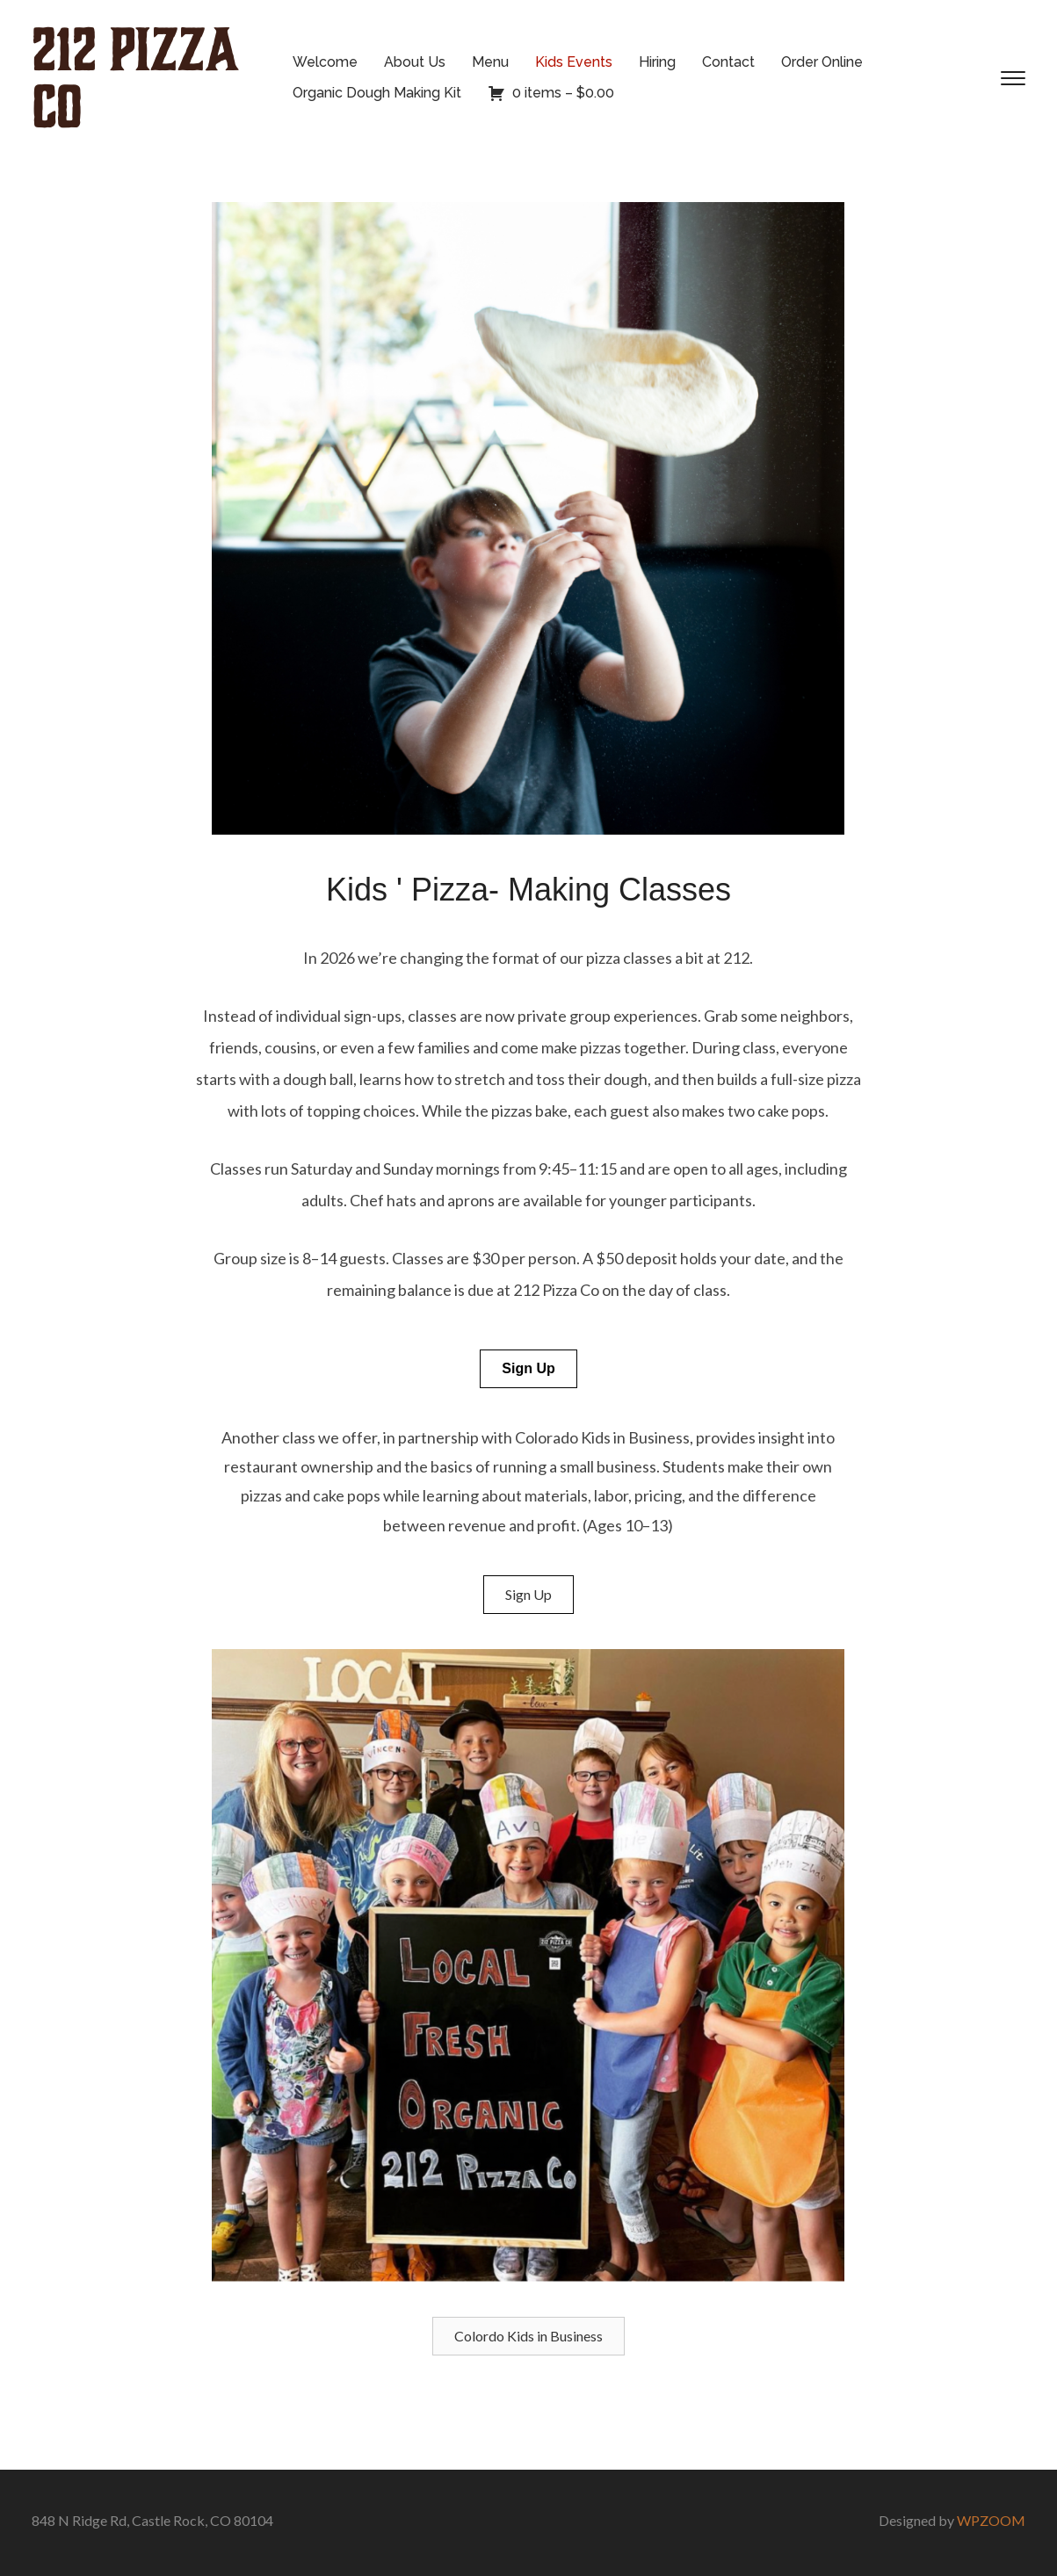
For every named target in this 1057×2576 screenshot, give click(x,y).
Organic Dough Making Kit (377, 92)
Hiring (657, 62)
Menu (490, 62)
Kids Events (573, 62)
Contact (728, 62)
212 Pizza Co (135, 78)
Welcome (325, 62)
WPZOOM (991, 2520)
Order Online (822, 62)
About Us (414, 62)
